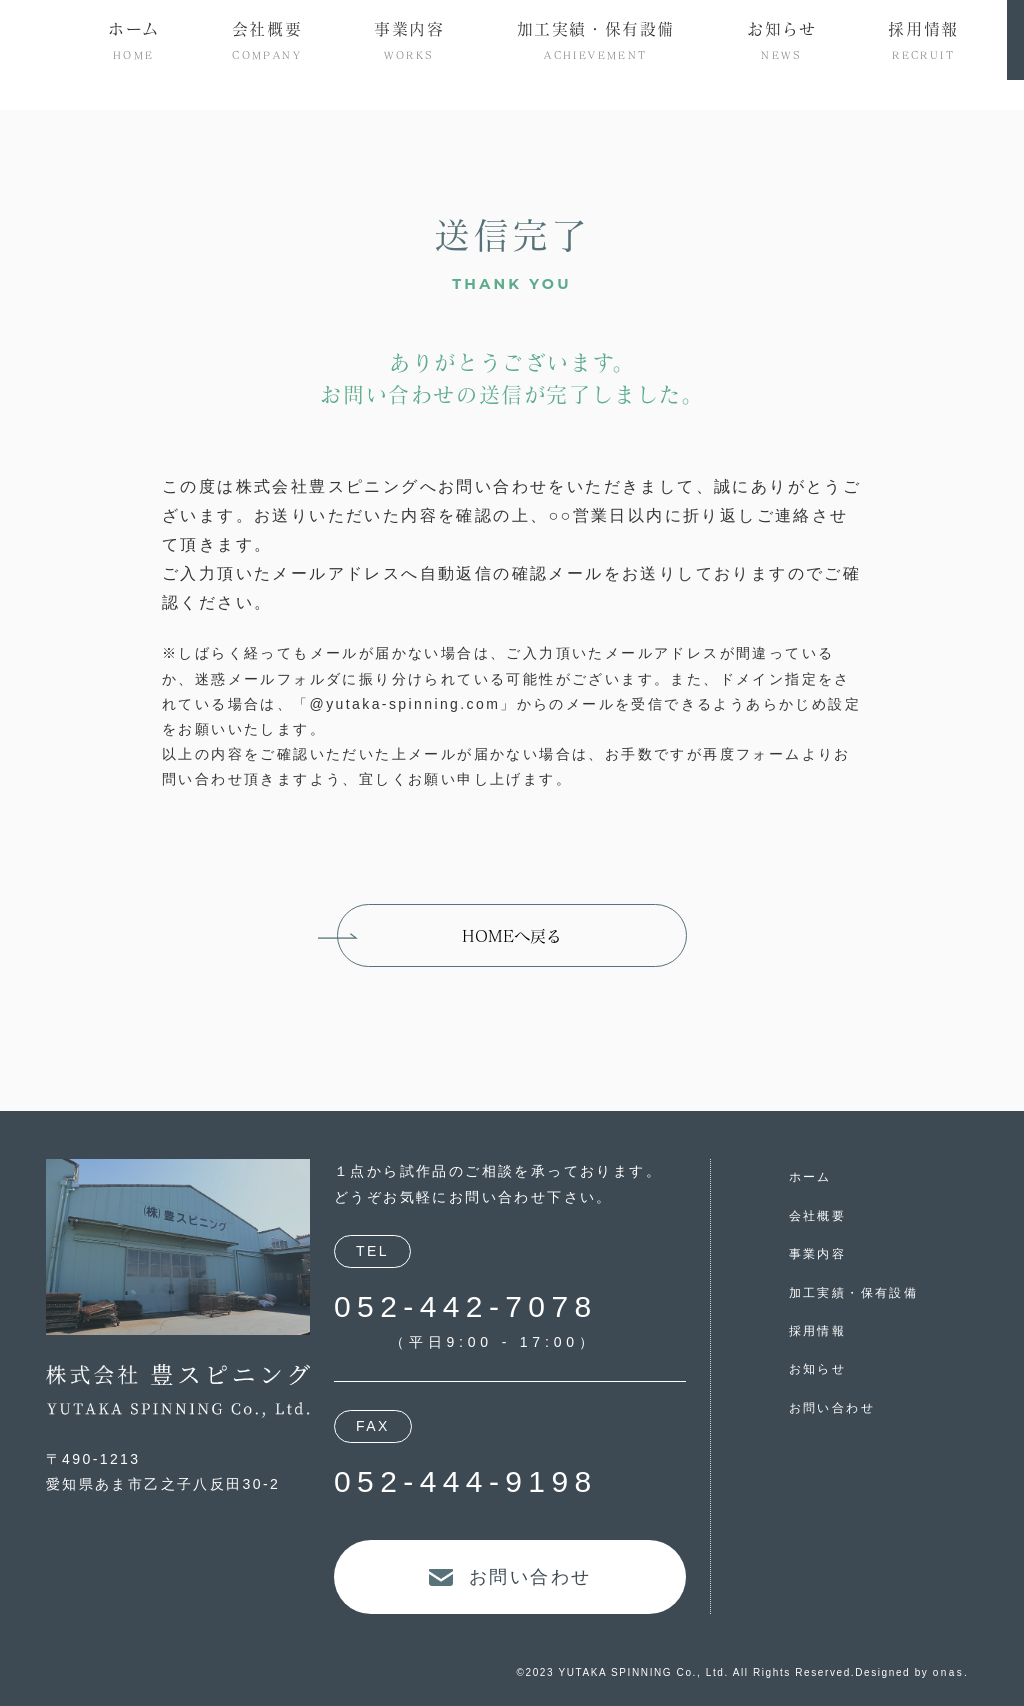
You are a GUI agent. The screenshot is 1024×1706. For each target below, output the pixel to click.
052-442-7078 (466, 1306)
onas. (951, 1672)
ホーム (810, 1177)
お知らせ (818, 1369)
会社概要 (818, 1216)
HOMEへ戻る (512, 935)
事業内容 (818, 1254)
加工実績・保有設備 (854, 1293)
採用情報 (818, 1331)
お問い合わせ (832, 1408)
